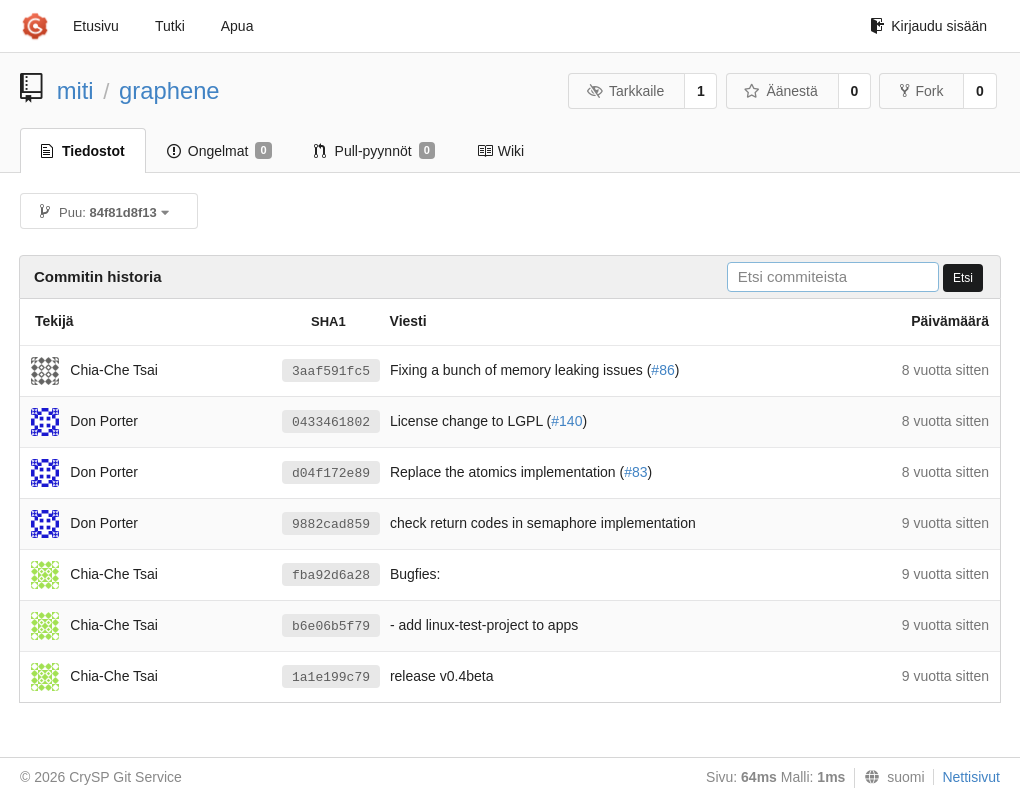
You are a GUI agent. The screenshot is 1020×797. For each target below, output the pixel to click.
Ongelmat (219, 151)
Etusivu (96, 26)
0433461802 (331, 422)
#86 (662, 370)
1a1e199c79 (331, 677)
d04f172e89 (331, 473)
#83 (635, 472)
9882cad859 (331, 524)
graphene (169, 90)
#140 (566, 421)
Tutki (170, 26)
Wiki (500, 151)
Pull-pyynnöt (374, 151)
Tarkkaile (625, 91)
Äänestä (781, 91)
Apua (237, 26)
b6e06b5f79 (331, 626)
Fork (921, 91)
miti (75, 90)
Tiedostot (83, 151)
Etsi (963, 278)
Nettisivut (971, 777)
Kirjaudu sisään (928, 26)
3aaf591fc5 (331, 371)
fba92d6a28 (331, 575)
